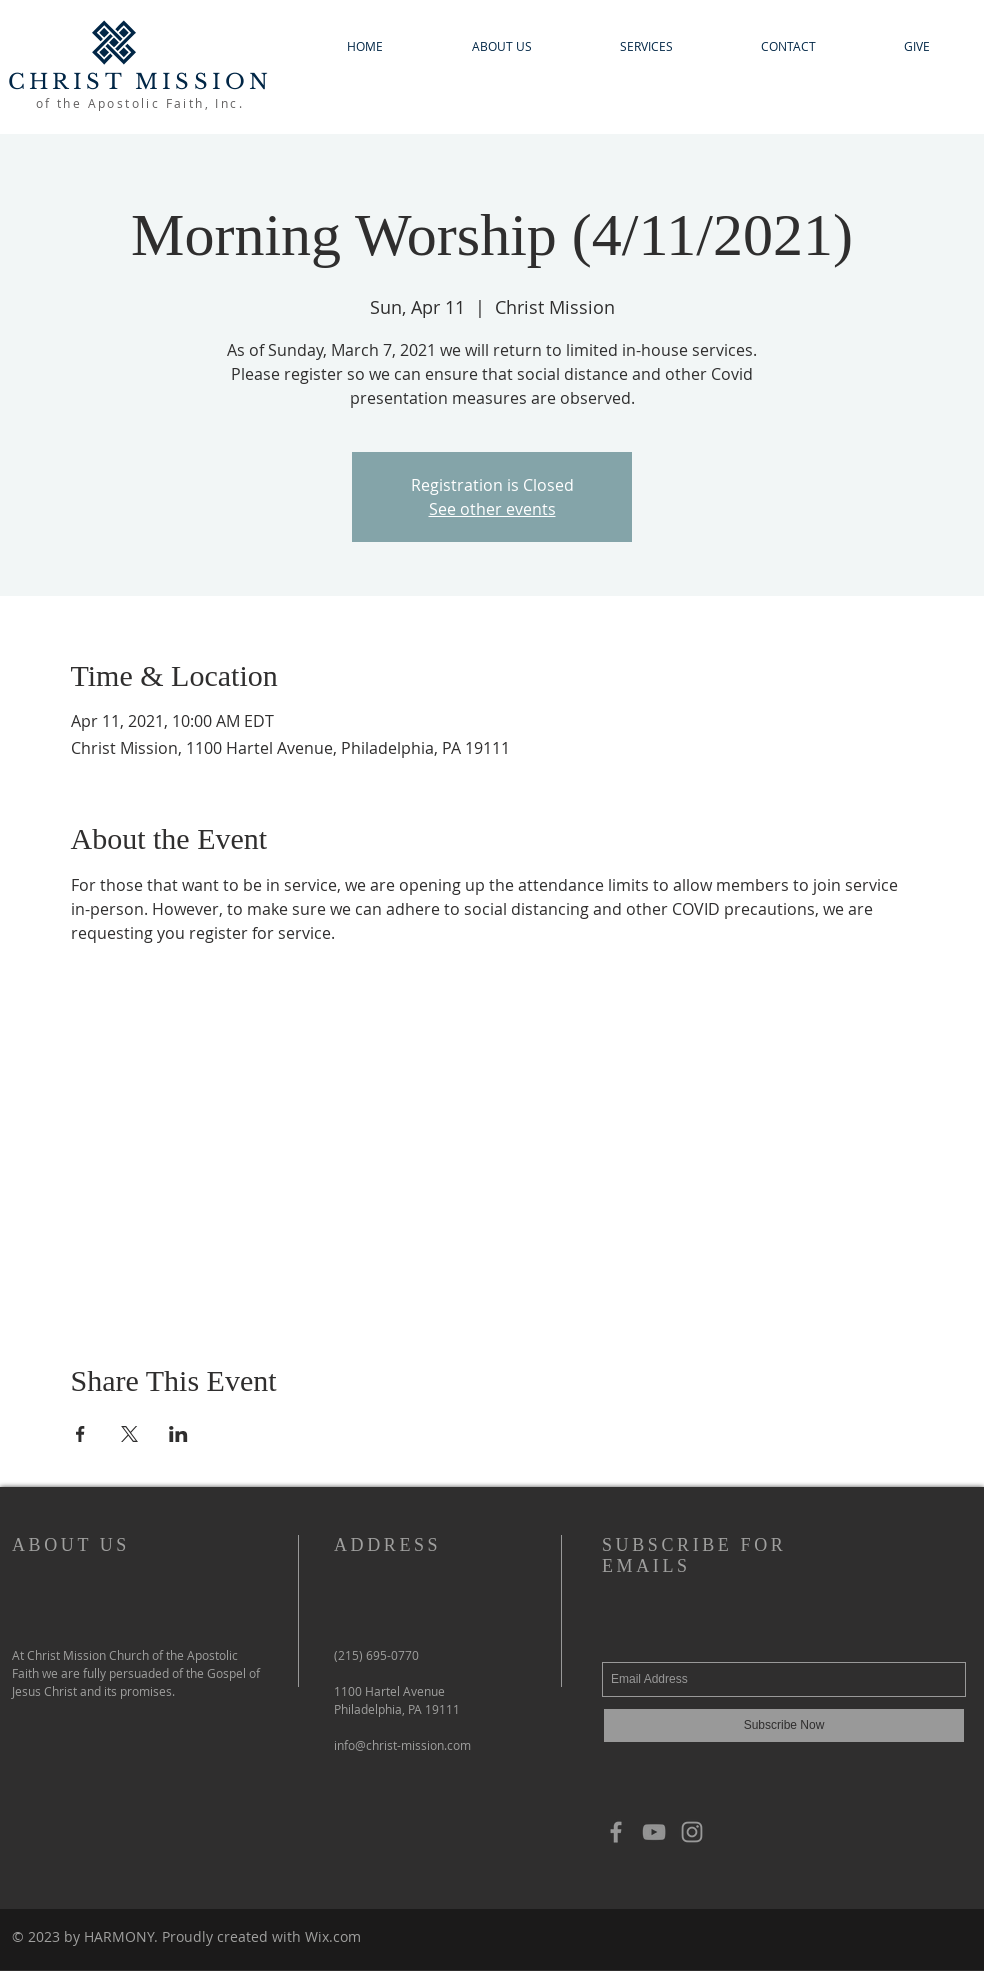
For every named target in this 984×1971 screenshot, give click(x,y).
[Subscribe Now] (784, 1725)
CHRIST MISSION (140, 82)
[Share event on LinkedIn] (178, 1434)
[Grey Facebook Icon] (616, 1832)
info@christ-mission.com (402, 1745)
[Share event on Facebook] (80, 1434)
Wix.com (333, 1936)
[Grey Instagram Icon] (692, 1832)
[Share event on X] (129, 1434)
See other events (492, 509)
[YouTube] (654, 1832)
